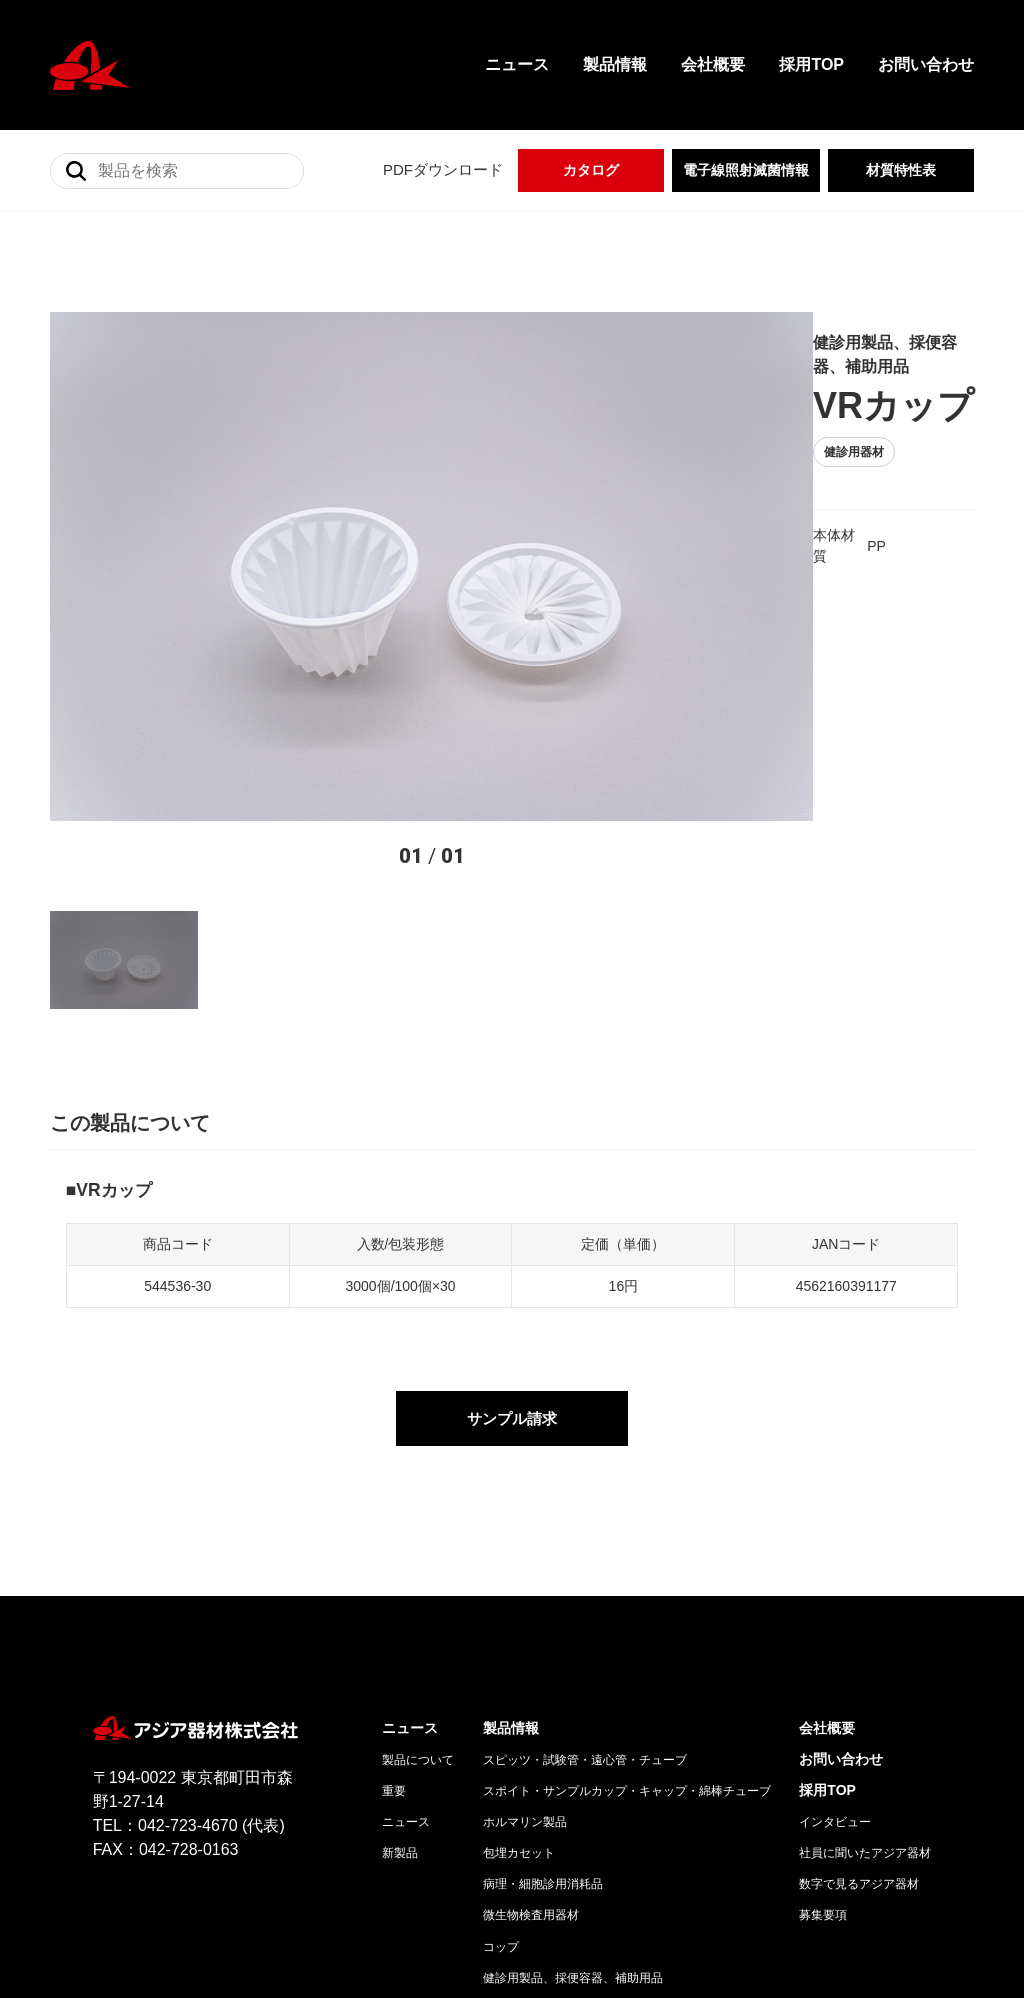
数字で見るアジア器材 (859, 1691)
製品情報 (615, 64)
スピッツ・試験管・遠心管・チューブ (585, 1567)
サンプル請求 (512, 1223)
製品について (418, 1567)
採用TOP (811, 64)
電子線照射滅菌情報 (746, 170)
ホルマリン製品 (525, 1629)
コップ (501, 1753)
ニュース (517, 64)
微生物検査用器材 (531, 1722)
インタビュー (835, 1629)
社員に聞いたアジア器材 (865, 1660)
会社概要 (713, 64)
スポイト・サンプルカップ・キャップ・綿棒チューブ (627, 1598)
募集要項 (823, 1722)
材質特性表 (901, 170)
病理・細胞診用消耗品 (543, 1691)
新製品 (400, 1660)
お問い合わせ (926, 64)
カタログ (591, 170)
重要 (394, 1598)
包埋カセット (519, 1660)
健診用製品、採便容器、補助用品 (573, 1784)
